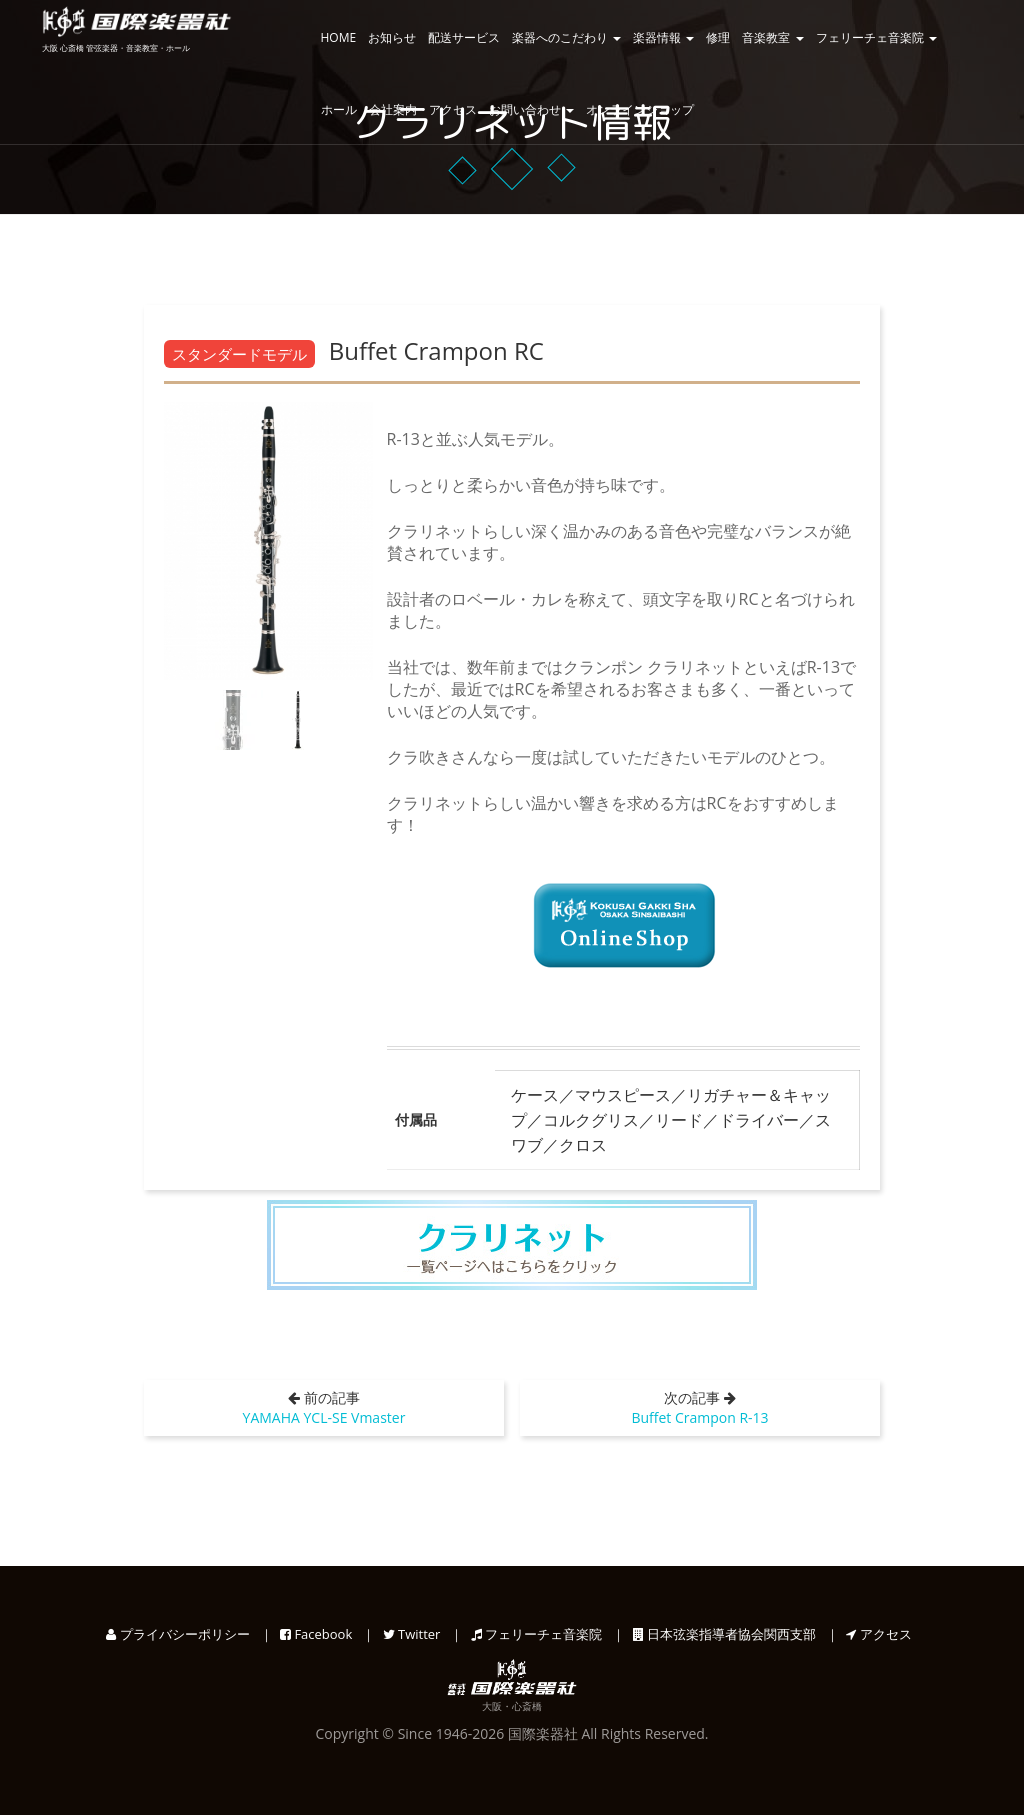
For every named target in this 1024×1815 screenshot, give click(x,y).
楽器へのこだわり (566, 37)
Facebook (316, 1634)
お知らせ (392, 37)
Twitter (412, 1634)
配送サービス (464, 37)
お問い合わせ (531, 109)
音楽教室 (772, 37)
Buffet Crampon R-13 (699, 1417)
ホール (339, 109)
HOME (339, 37)
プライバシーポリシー (177, 1634)
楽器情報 (663, 37)
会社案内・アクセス (423, 109)
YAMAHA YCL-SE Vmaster (324, 1417)
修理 (718, 37)
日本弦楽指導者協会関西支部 (724, 1634)
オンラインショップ (640, 109)
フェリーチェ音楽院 (876, 37)
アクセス (878, 1634)
